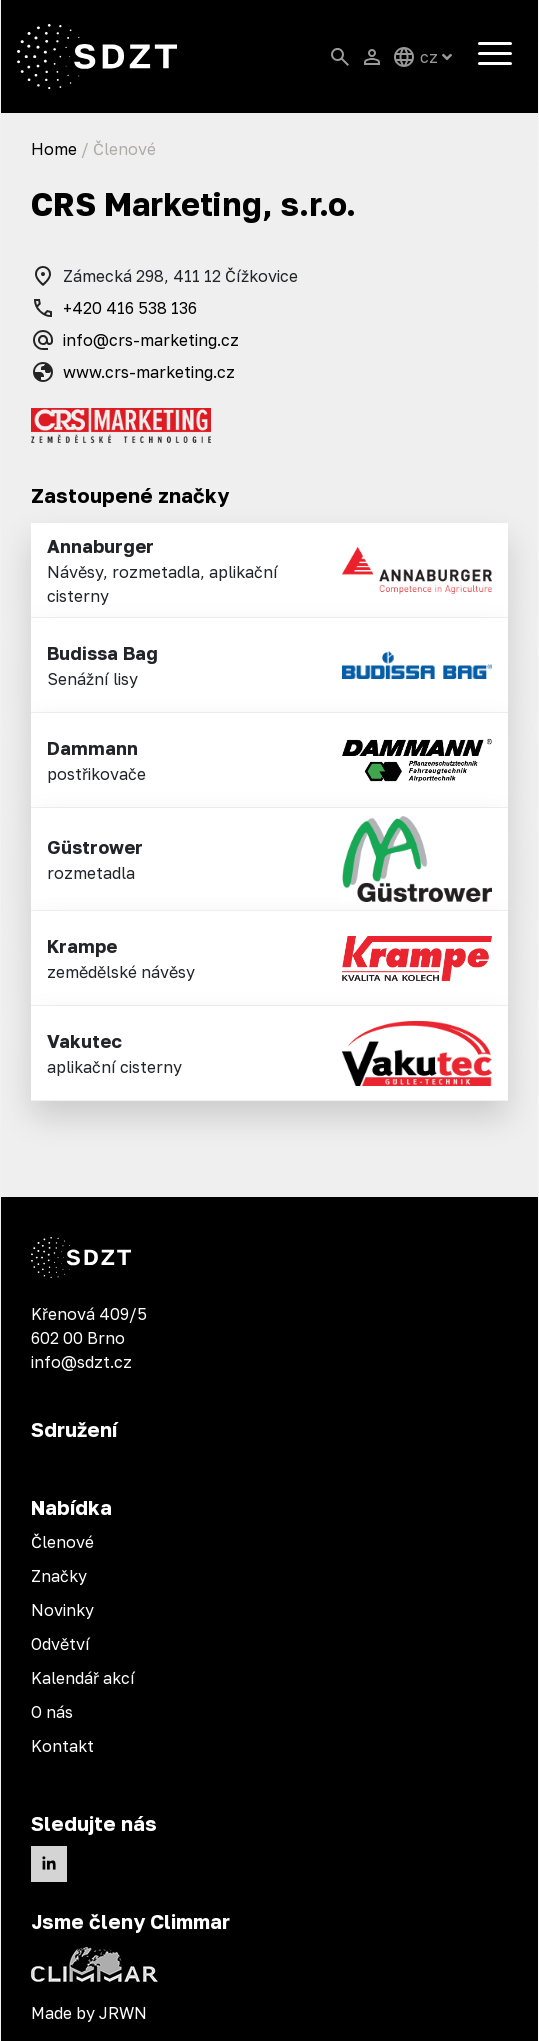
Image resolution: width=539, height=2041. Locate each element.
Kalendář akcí (83, 1678)
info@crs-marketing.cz (135, 340)
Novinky (62, 1610)
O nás (52, 1712)
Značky (59, 1576)
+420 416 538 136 (114, 308)
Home (54, 149)
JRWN (123, 2013)
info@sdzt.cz (81, 1362)
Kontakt (62, 1746)
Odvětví (60, 1644)
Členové (62, 1542)
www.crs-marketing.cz (133, 372)
